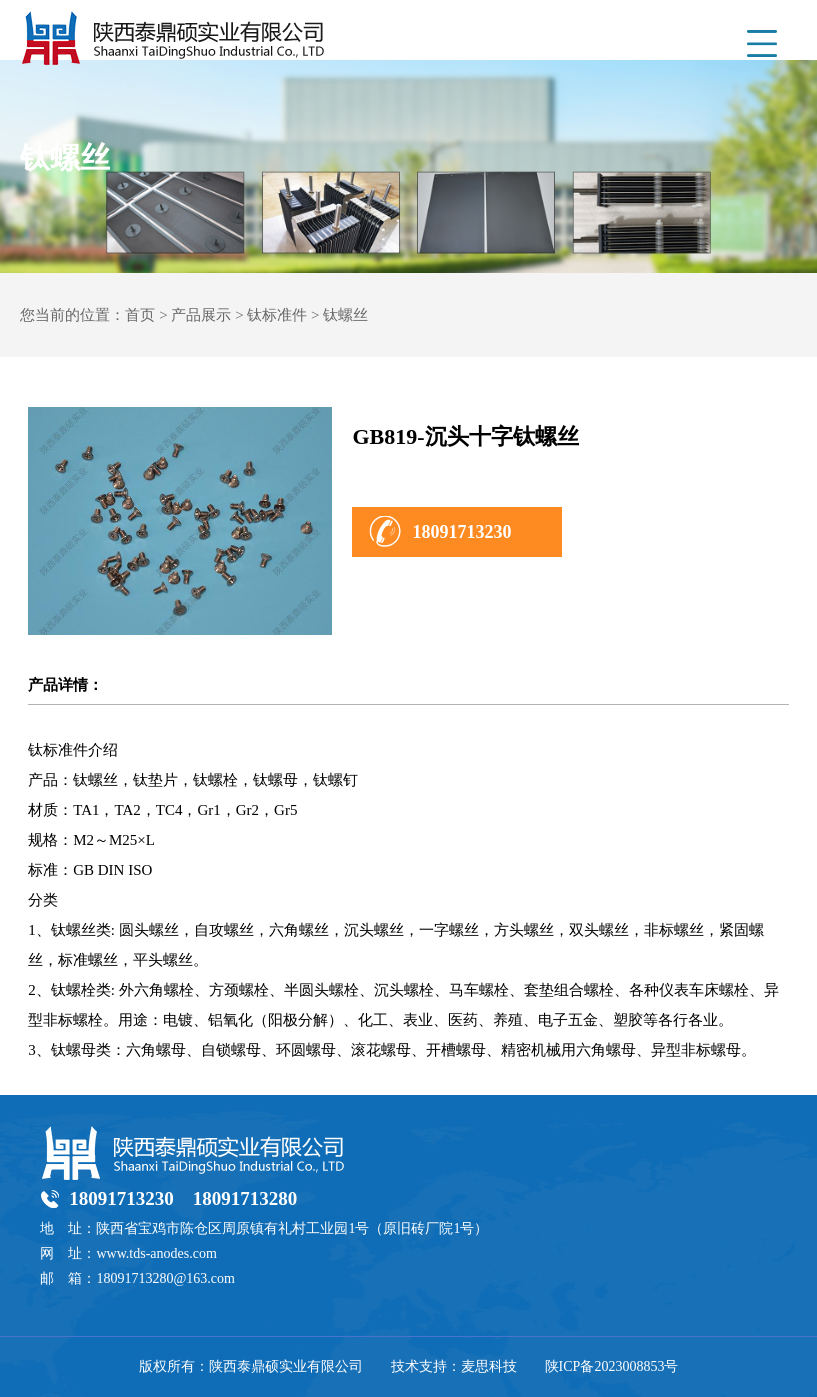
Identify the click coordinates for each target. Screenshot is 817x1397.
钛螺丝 (345, 315)
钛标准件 (277, 315)
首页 (140, 315)
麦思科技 (489, 1366)
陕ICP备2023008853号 (612, 1366)
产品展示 (201, 315)
